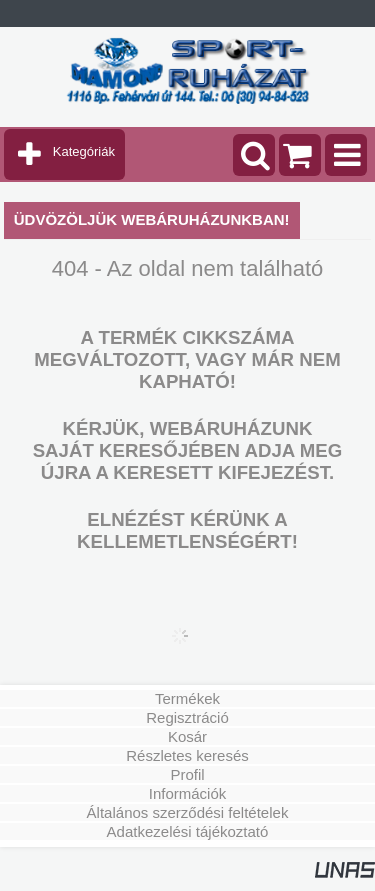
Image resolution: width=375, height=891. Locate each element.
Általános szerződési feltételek (188, 812)
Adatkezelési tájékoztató (188, 831)
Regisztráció (187, 717)
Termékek (187, 698)
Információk (188, 793)
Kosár (187, 736)
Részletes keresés (187, 755)
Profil (187, 774)
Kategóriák (84, 151)
